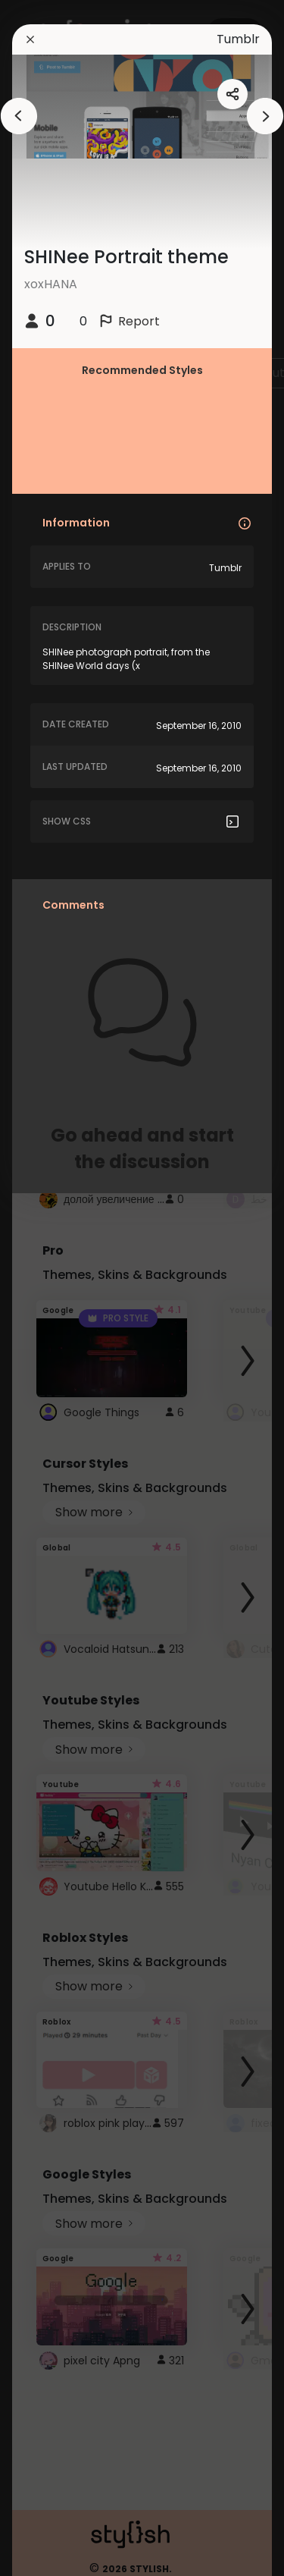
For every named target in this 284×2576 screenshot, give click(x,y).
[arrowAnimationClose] (19, 116)
